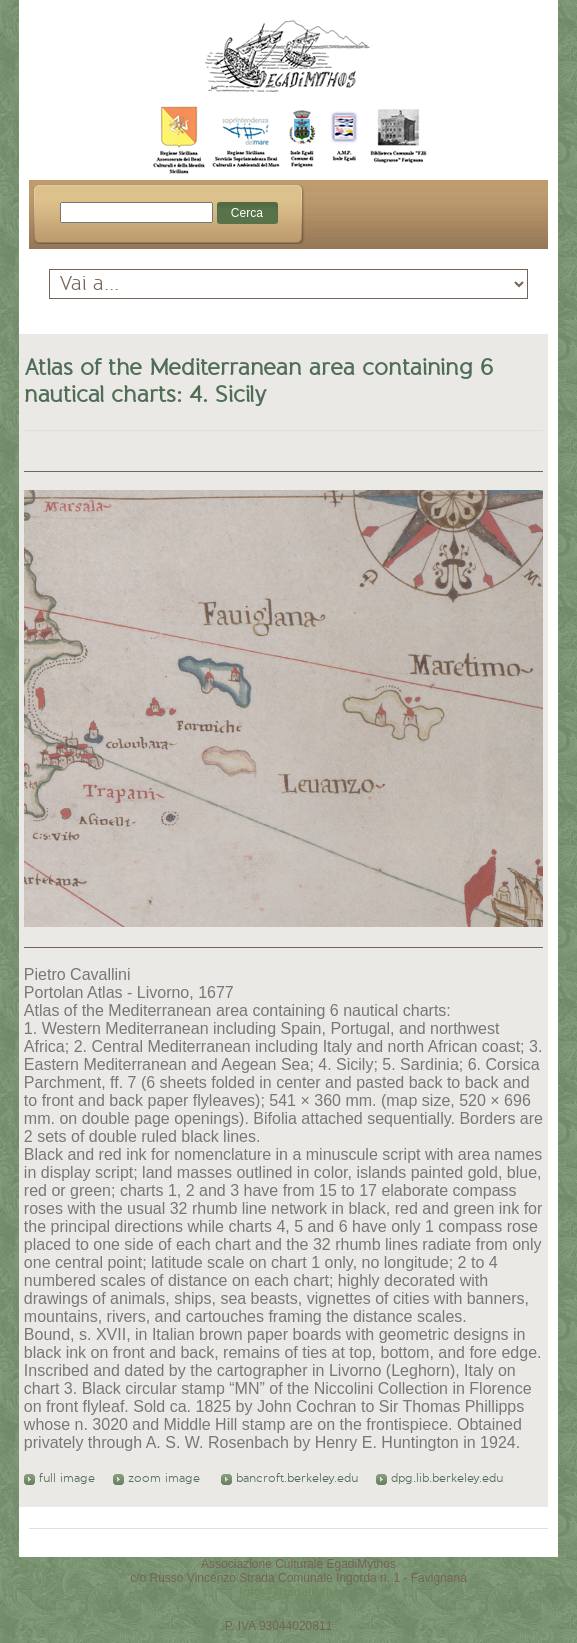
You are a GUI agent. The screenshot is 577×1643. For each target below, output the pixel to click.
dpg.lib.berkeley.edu (439, 1478)
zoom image (158, 1478)
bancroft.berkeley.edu (289, 1478)
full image (59, 1478)
